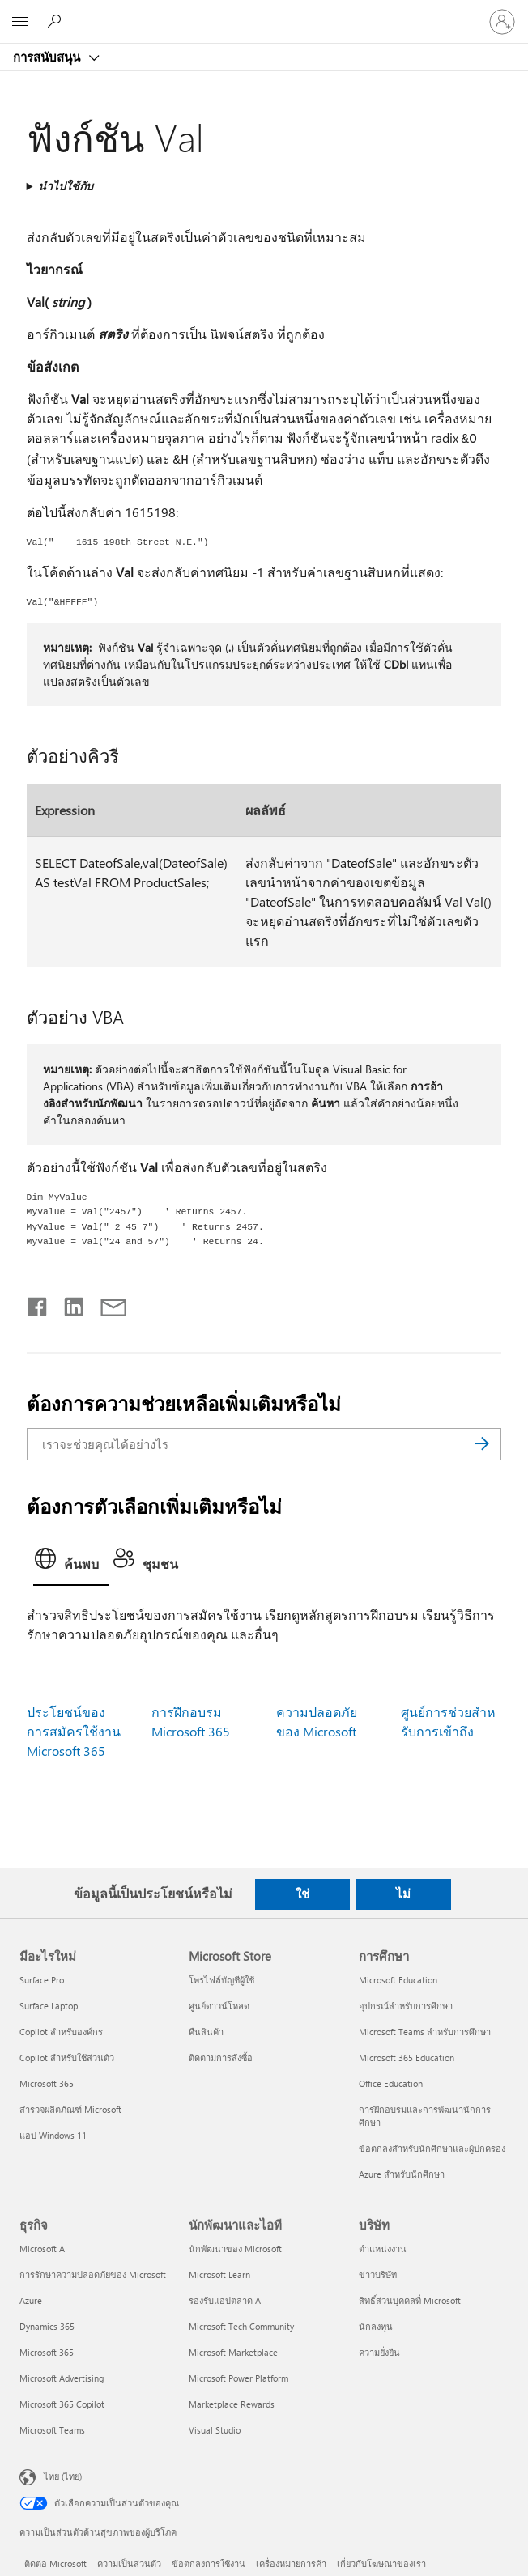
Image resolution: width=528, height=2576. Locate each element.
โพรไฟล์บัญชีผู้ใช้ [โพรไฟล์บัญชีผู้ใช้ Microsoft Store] (221, 1980)
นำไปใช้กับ (65, 185)
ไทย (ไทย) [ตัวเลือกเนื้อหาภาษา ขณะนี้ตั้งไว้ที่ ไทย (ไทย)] (63, 2475)
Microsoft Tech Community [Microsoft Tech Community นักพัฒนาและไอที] (241, 2326)
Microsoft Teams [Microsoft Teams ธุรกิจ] (52, 2430)
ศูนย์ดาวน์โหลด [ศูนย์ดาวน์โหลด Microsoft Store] (219, 2006)
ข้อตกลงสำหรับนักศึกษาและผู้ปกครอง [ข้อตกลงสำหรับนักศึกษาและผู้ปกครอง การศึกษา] (432, 2148)
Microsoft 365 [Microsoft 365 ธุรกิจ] (46, 2352)
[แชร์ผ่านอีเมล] (106, 1303)
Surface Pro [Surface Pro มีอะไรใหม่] (41, 1980)
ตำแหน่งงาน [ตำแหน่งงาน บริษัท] (383, 2248)
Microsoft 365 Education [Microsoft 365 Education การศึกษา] (406, 2057)
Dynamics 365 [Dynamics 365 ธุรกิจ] (47, 2326)
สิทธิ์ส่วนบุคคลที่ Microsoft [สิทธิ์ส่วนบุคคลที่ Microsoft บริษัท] (410, 2300)
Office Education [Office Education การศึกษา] (391, 2083)
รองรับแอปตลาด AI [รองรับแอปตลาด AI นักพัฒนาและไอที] (226, 2300)
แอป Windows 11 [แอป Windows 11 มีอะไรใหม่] (53, 2135)
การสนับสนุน (48, 57)
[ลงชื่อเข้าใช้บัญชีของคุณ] (502, 21)
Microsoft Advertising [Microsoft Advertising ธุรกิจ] (61, 2378)
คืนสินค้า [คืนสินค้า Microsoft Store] (206, 2032)
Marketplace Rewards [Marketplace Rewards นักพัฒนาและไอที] (232, 2404)
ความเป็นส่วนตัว (129, 2563)
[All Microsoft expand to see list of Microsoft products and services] (20, 21)
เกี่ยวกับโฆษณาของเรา (381, 2563)
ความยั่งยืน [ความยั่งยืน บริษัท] (379, 2352)
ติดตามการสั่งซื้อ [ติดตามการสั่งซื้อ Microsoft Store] (221, 2057)
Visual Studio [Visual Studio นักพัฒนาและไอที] (215, 2430)
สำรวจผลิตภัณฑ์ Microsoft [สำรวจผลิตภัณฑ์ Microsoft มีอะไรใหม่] (70, 2109)
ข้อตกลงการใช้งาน (208, 2563)
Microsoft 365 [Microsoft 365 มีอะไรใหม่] (46, 2083)
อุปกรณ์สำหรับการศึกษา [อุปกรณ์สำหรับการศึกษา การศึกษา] (406, 2006)
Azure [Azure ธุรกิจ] (30, 2300)
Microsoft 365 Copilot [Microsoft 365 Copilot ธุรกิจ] (61, 2404)
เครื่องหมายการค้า (291, 2563)
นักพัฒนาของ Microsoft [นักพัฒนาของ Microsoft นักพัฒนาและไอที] (235, 2248)
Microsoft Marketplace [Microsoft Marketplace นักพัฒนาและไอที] (233, 2352)
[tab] (71, 1563)
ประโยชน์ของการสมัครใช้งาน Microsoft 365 (74, 1731)
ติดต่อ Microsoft (55, 2563)
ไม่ (403, 1893)
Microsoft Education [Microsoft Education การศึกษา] (398, 1980)
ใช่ (302, 1893)
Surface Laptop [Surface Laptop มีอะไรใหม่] (48, 2006)
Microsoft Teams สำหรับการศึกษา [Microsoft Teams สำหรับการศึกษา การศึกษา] (425, 2032)
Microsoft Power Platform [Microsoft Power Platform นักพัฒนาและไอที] (238, 2378)
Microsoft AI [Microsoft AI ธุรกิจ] (43, 2248)
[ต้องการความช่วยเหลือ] (56, 21)
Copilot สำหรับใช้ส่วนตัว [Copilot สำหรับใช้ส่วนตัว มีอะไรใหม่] (66, 2057)
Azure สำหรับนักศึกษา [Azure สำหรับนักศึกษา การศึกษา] (402, 2174)
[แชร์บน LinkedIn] (67, 1303)
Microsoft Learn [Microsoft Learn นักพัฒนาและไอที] (219, 2274)
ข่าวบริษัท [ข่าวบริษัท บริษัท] (378, 2274)
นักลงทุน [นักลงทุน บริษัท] (376, 2326)
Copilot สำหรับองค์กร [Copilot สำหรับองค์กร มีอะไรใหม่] (61, 2032)
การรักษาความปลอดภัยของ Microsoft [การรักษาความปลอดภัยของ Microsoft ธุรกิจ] (92, 2274)
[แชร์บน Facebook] (38, 1303)
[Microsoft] (263, 12)
